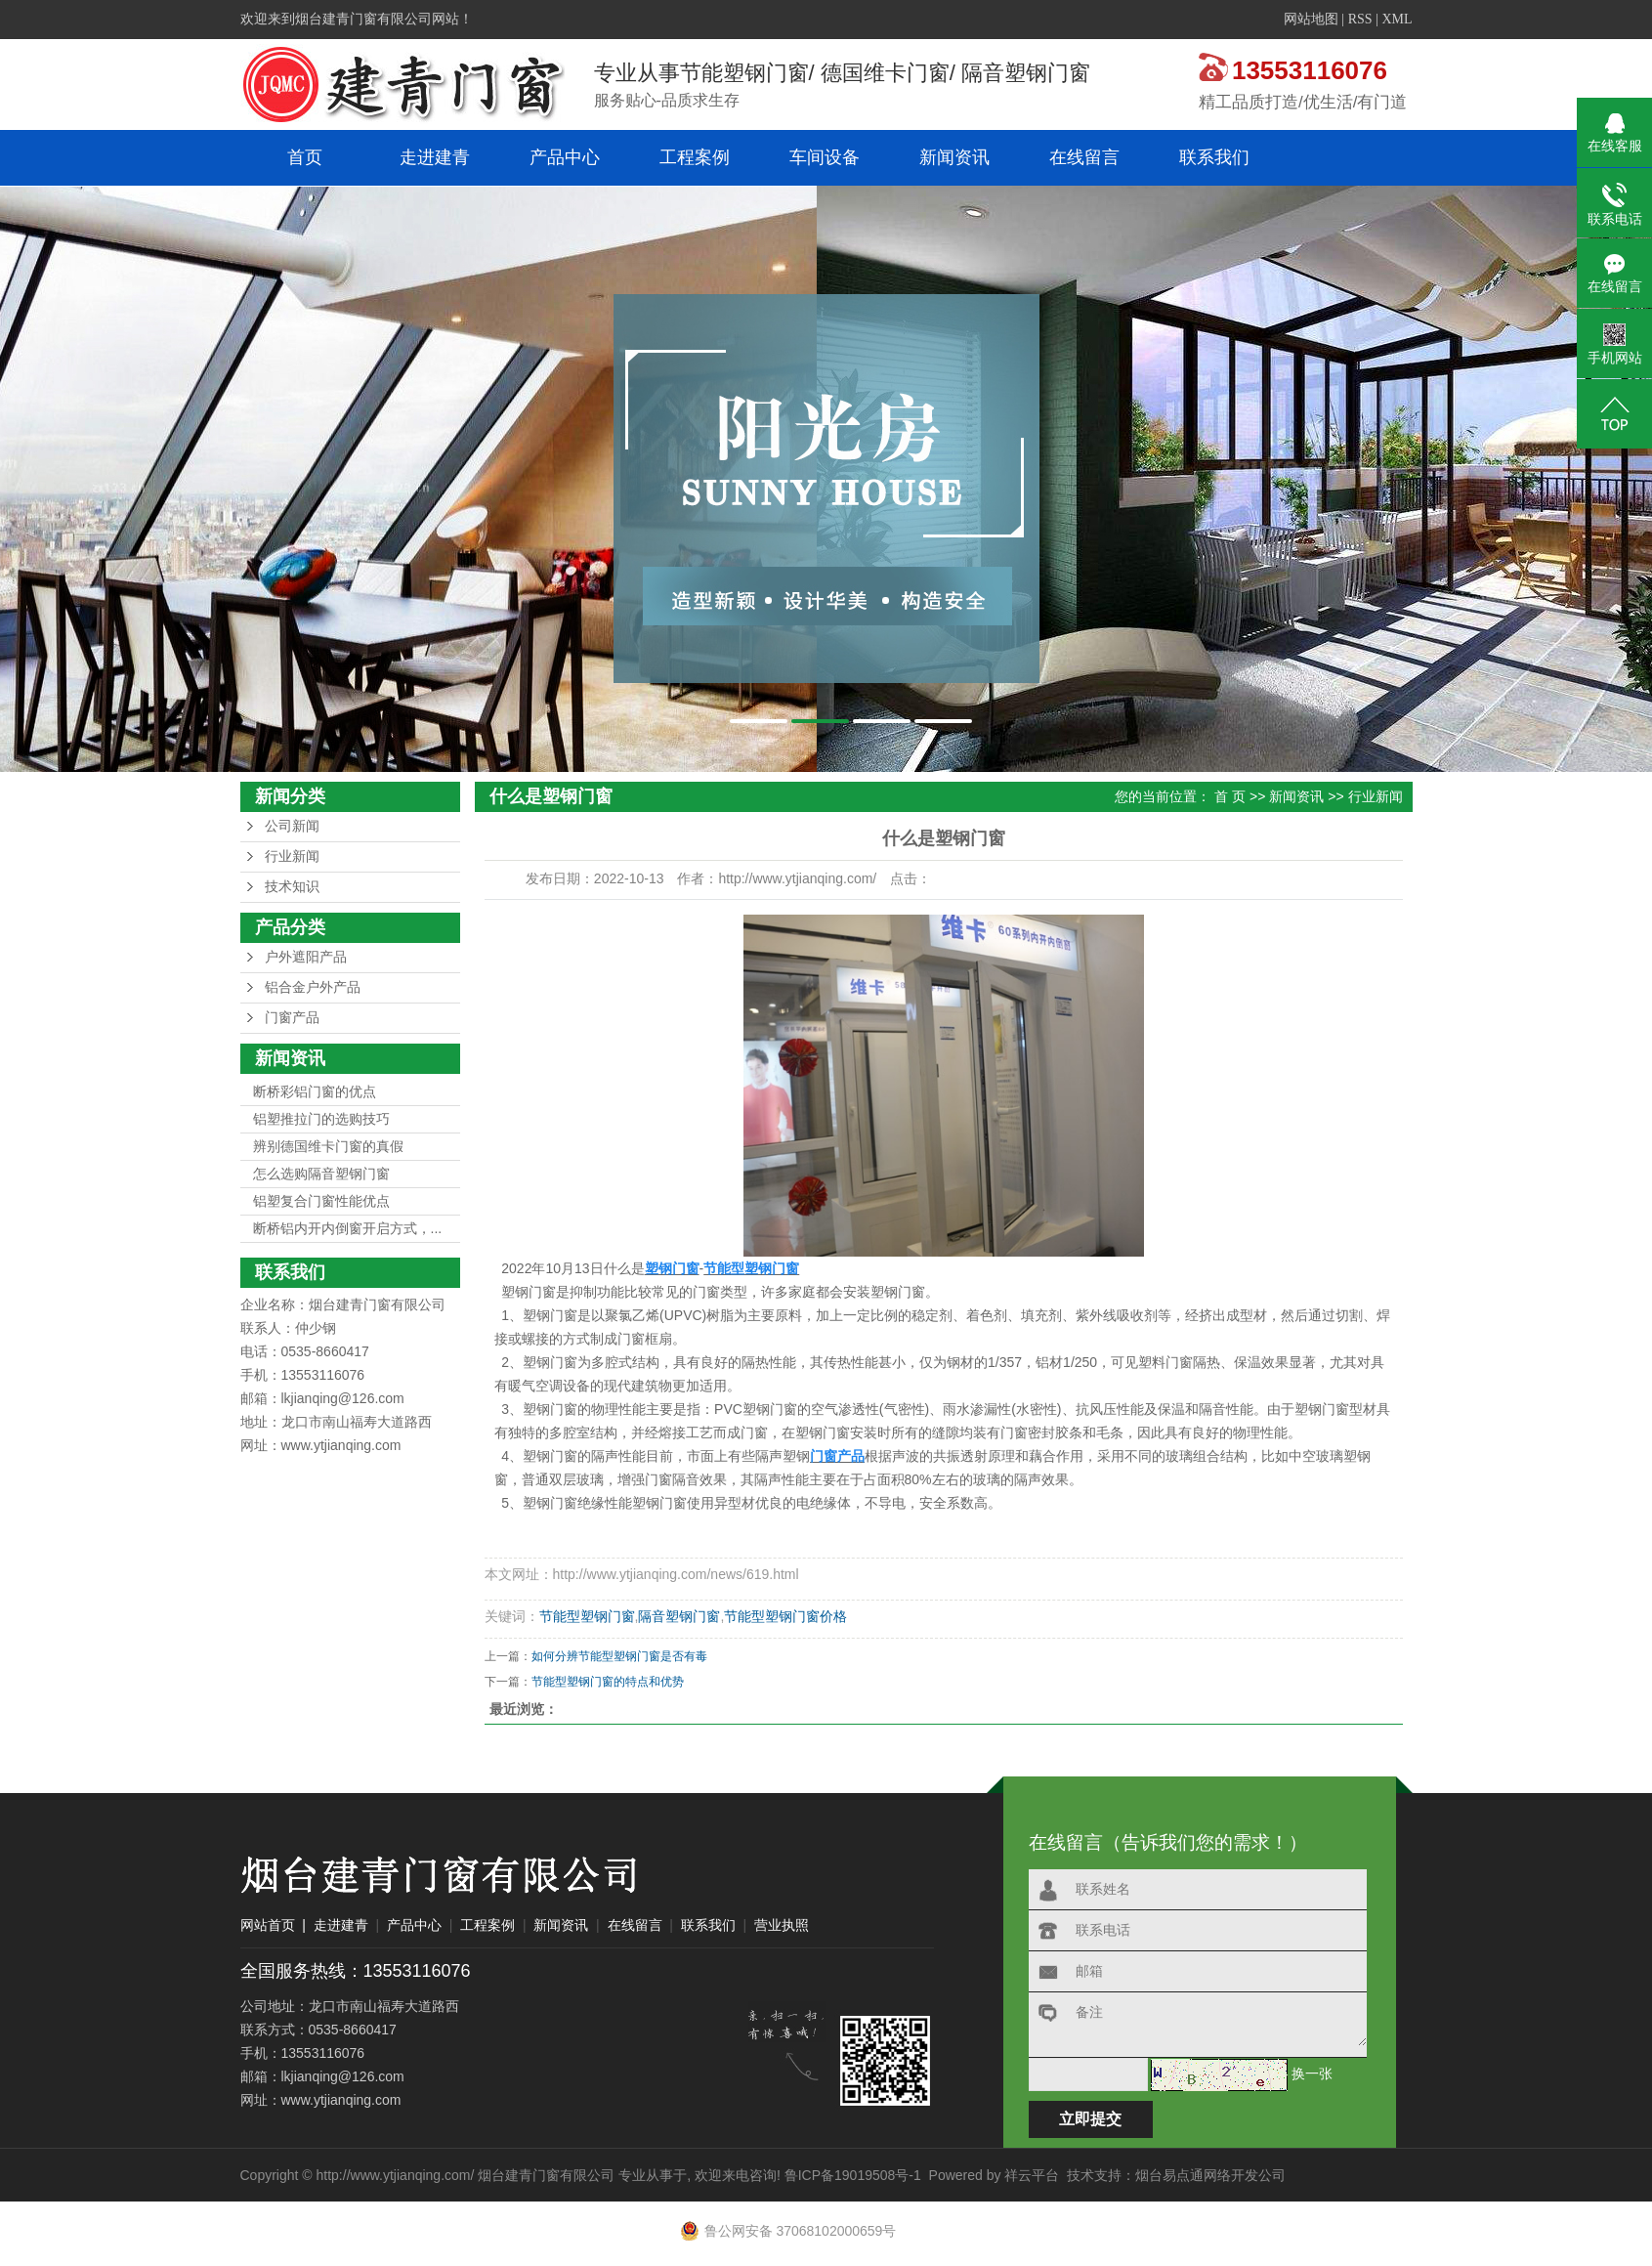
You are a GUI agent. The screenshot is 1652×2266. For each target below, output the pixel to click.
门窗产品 (292, 1017)
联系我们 (1214, 157)
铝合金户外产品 (312, 987)
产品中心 (564, 157)
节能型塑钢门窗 (587, 1616)
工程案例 (694, 157)
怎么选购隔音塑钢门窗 (321, 1173)
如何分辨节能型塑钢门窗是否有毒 (619, 1656)
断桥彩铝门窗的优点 (314, 1091)
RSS (1360, 19)
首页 (304, 157)
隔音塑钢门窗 (679, 1616)
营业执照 (781, 1925)
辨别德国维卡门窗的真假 (328, 1146)
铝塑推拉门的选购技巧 (321, 1119)
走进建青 (435, 157)
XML (1396, 19)
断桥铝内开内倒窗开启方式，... (348, 1228)
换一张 (1312, 2073)
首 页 (1230, 796)
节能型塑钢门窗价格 (785, 1616)
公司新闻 (292, 826)
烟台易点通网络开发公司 (1210, 2175)
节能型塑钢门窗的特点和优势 (607, 1682)
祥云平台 (1031, 2175)
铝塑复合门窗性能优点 (321, 1201)
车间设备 (824, 157)
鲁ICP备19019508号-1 (852, 2175)
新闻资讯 (954, 157)
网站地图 (1311, 19)
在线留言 (1084, 157)
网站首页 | (273, 1925)
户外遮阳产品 (306, 957)
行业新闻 (292, 856)
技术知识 (292, 886)
